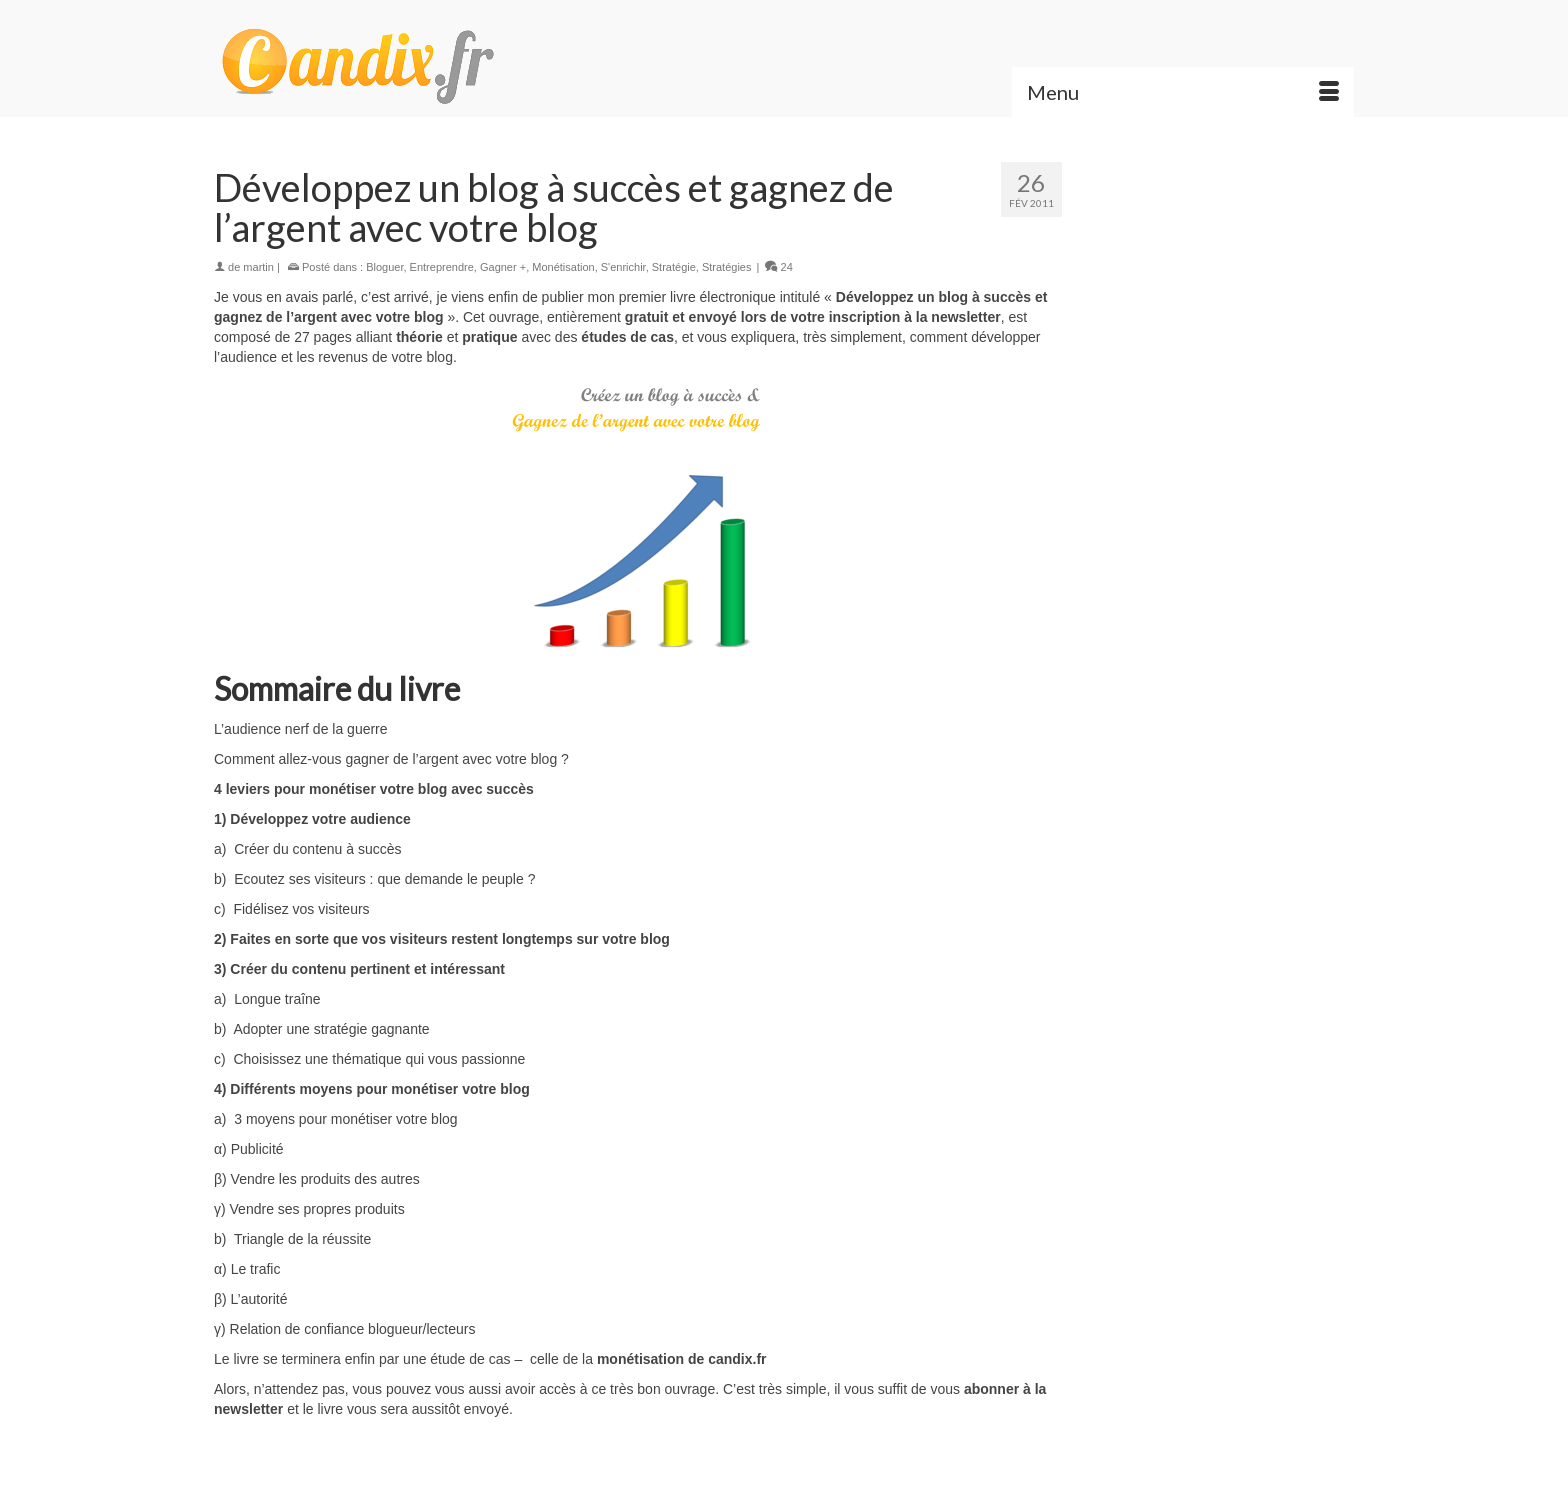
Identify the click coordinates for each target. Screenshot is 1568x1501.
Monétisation (563, 267)
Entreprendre (442, 267)
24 (778, 267)
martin (258, 267)
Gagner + (503, 267)
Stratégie (674, 267)
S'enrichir (623, 267)
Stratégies (727, 267)
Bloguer (384, 267)
